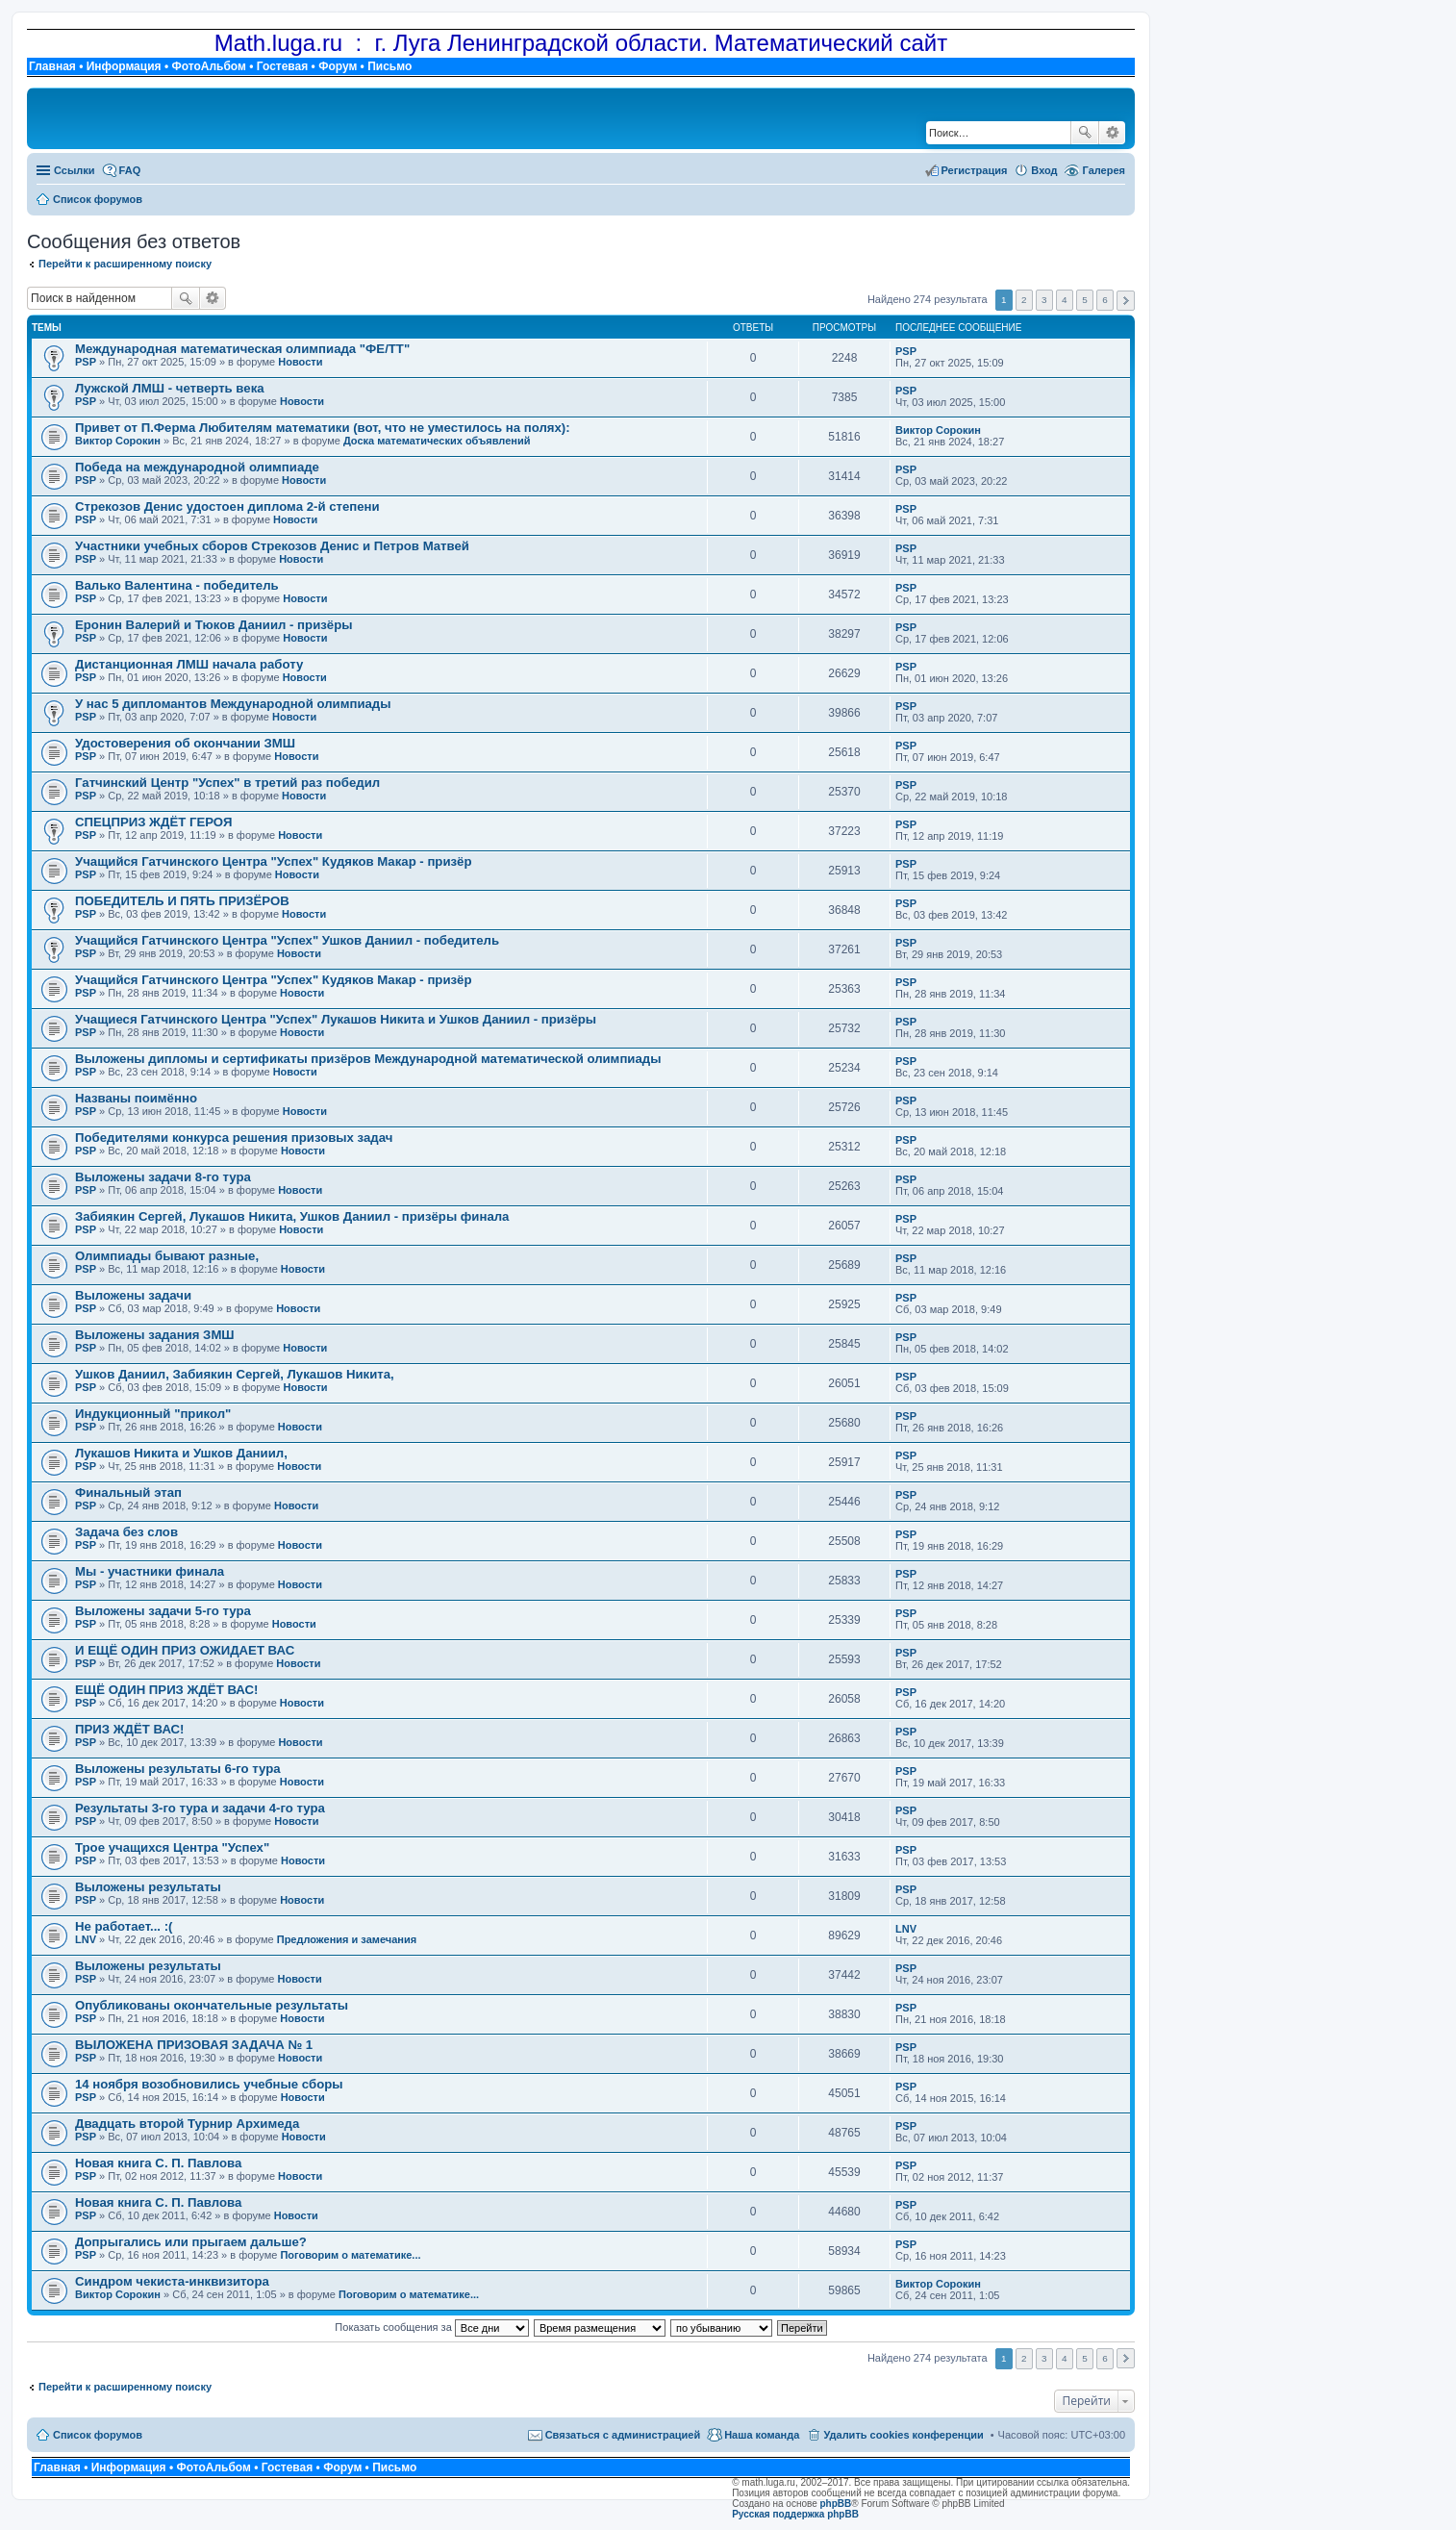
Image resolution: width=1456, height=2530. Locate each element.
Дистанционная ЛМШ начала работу (189, 664)
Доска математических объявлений (437, 440)
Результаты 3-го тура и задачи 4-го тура (200, 1808)
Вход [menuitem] (1044, 170)
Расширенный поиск (1112, 132)
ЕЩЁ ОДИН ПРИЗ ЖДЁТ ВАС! (166, 1689)
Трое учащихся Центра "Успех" (172, 1847)
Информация (124, 66)
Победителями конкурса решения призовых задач (233, 1137)
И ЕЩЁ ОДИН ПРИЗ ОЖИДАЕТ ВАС (184, 1650)
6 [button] (1105, 299)
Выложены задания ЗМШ (155, 1335)
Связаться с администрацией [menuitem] (623, 2435)
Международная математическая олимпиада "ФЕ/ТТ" (242, 349)
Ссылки (74, 170)
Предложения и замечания (346, 1939)
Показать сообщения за (431, 2327)
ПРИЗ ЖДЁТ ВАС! (130, 1729)
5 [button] (1085, 299)
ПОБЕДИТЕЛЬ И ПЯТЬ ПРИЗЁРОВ (182, 901)
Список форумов (97, 2435)
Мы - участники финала (149, 1571)
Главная (52, 66)
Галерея (1104, 170)
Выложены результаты (148, 1887)
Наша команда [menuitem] (761, 2435)
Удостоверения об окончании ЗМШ (185, 743)
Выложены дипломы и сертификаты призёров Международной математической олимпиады (368, 1058)
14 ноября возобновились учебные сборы (209, 2084)
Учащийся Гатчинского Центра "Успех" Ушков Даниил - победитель (287, 940)
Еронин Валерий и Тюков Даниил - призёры (213, 625)
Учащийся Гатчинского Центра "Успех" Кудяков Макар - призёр (273, 861)
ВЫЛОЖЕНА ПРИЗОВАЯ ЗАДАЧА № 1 (194, 2044)
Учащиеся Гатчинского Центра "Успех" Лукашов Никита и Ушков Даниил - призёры (335, 1019)
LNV (85, 1939)
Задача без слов (126, 1532)
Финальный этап (128, 1492)
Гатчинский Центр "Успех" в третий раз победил (227, 782)
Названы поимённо (136, 1098)
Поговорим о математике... (350, 2255)
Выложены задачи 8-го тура (163, 1177)
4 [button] (1064, 299)
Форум (337, 66)
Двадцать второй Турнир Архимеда (187, 2123)
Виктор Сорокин (118, 440)
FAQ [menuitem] (130, 170)
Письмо (389, 66)
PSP (85, 361)
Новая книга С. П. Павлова (158, 2163)
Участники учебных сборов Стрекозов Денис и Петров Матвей (272, 546)
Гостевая (283, 66)
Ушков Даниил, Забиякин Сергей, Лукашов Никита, (234, 1374)
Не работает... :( (123, 1926)
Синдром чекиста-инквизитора (172, 2281)
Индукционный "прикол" (153, 1413)
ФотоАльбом (208, 66)
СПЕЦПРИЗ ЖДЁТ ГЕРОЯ (153, 822)
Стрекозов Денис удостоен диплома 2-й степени (227, 506)
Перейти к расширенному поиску (125, 263)
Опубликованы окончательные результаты (211, 2005)
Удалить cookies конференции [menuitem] (903, 2435)
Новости (300, 361)
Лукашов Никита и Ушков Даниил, (181, 1453)
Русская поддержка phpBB (795, 2514)
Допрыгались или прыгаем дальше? (191, 2242)
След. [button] (1126, 301)
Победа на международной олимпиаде (197, 467)
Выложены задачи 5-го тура (163, 1611)
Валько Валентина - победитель (177, 585)
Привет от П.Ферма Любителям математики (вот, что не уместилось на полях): (322, 427)
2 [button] (1024, 299)
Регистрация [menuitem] (974, 170)
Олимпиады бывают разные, (167, 1256)
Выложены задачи (133, 1295)
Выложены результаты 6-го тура (178, 1768)
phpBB (836, 2503)
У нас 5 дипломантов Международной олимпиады (232, 703)
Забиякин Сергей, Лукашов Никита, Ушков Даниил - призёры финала (292, 1216)
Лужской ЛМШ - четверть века (169, 388)
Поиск (1084, 132)
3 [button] (1044, 299)
